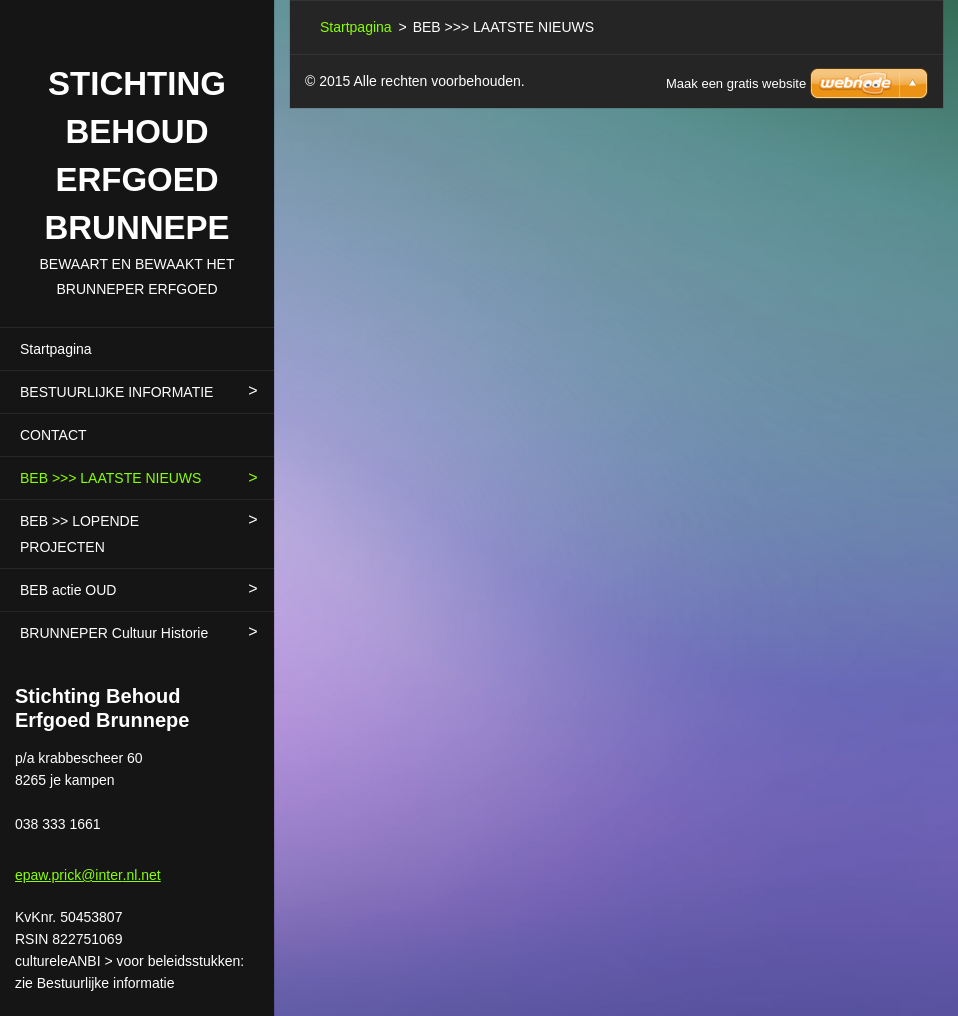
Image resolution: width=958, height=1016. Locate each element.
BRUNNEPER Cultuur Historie (114, 633)
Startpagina (56, 349)
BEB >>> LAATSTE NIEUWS (110, 478)
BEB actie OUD (68, 590)
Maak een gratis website (736, 83)
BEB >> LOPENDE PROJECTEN (79, 534)
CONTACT (53, 435)
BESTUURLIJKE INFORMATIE (116, 392)
